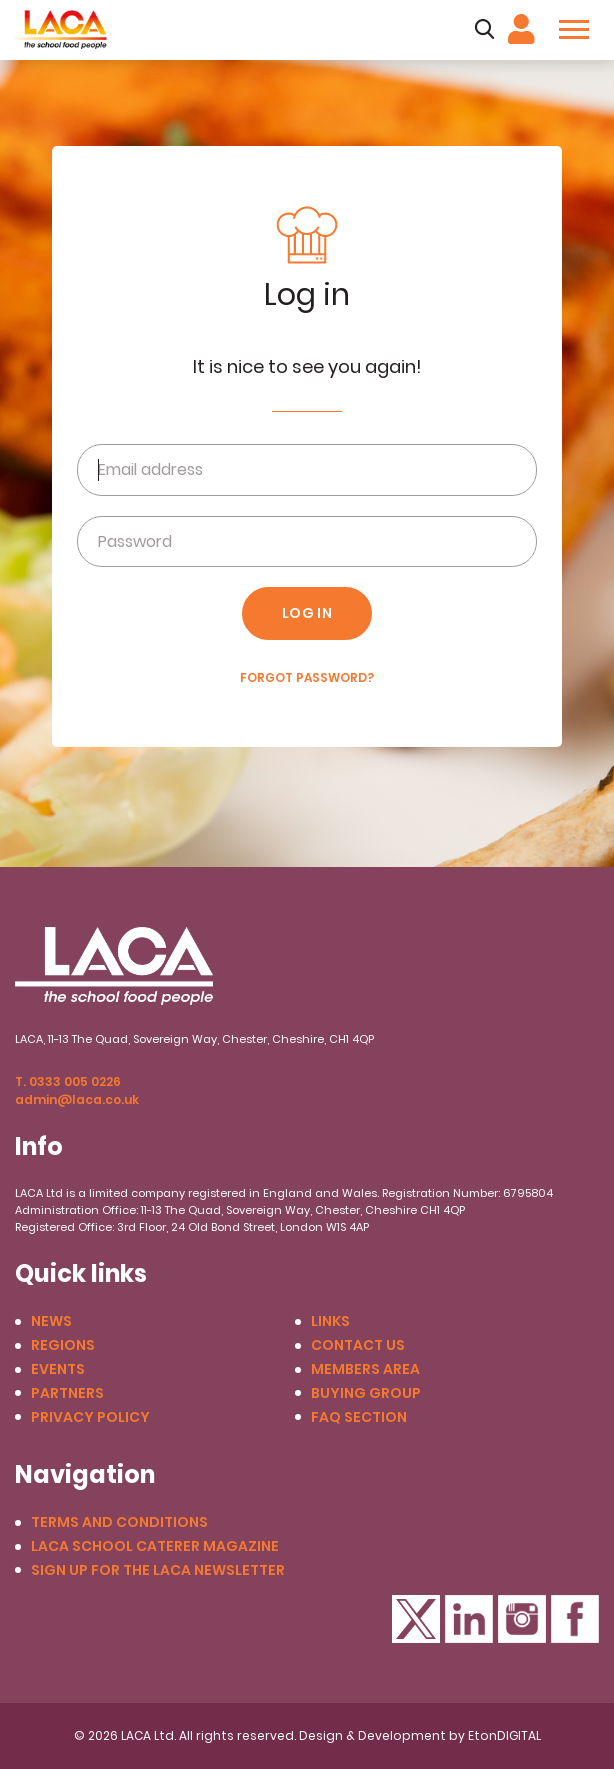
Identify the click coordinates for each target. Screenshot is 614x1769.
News (51, 1321)
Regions (63, 1345)
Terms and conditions (119, 1522)
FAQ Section (359, 1417)
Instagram (522, 1619)
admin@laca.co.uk (77, 1099)
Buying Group (366, 1393)
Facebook (575, 1619)
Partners (67, 1393)
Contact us (358, 1345)
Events (58, 1369)
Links (330, 1321)
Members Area (365, 1369)
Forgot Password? (307, 678)
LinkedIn (469, 1619)
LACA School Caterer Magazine (155, 1546)
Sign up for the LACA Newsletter (158, 1570)
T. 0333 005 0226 (68, 1081)
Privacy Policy (90, 1417)
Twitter (416, 1619)
